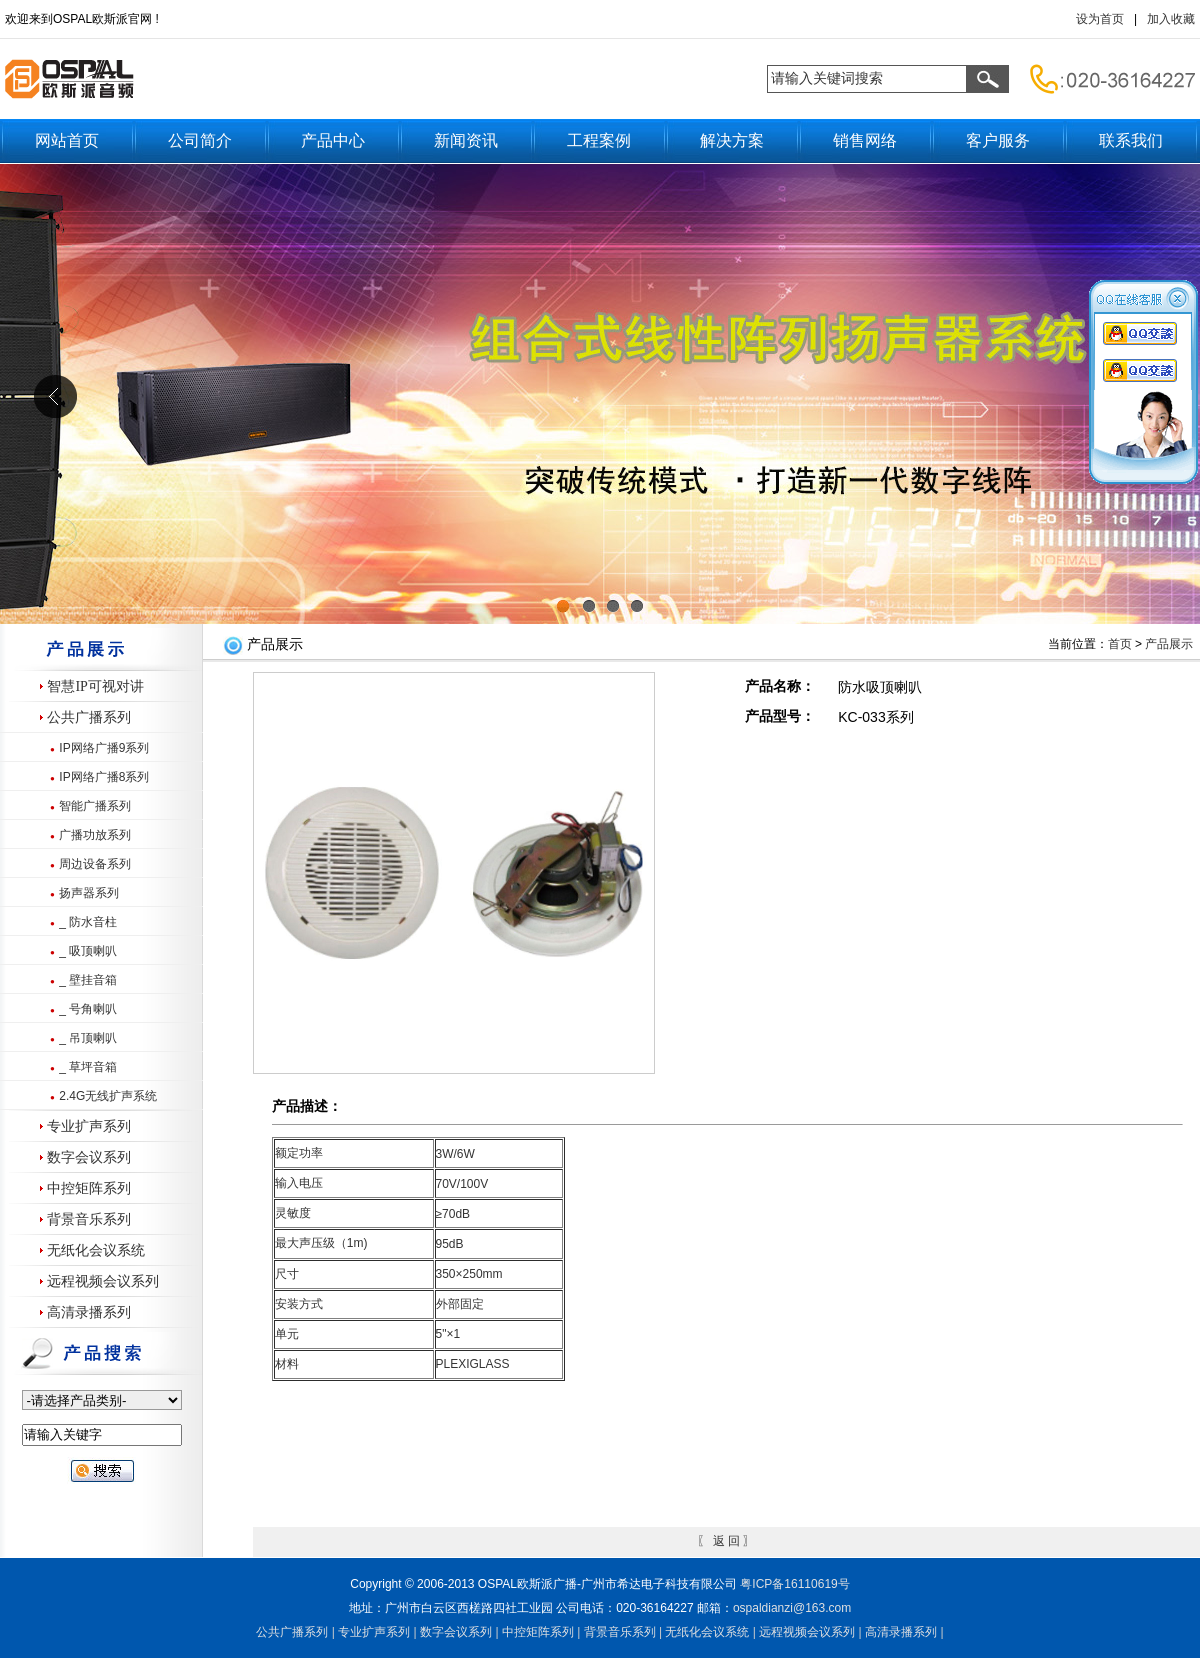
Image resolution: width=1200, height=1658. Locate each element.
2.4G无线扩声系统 (108, 1096)
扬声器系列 (89, 893)
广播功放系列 (95, 835)
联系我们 (1131, 140)
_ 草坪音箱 (88, 1067)
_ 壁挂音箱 (88, 980)
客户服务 (998, 140)
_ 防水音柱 (88, 922)
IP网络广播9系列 (104, 748)
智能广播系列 (95, 806)
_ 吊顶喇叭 (88, 1038)
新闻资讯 (466, 140)
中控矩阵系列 (89, 1188)
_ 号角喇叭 (88, 1009)
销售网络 (865, 140)
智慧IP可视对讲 (95, 686)
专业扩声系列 (89, 1126)
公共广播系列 (89, 717)
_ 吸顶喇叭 (88, 951)
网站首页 (67, 140)
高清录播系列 (89, 1312)
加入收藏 (1171, 19)
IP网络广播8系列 (104, 777)
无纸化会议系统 (96, 1250)
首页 (1120, 644)
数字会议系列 (89, 1157)
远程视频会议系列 (103, 1281)
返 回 (726, 1541)
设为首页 (1100, 19)
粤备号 (794, 1584)
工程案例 (599, 140)
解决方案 (732, 140)
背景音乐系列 (89, 1219)
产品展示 (1169, 644)
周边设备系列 (95, 864)
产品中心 (333, 140)
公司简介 (200, 140)
